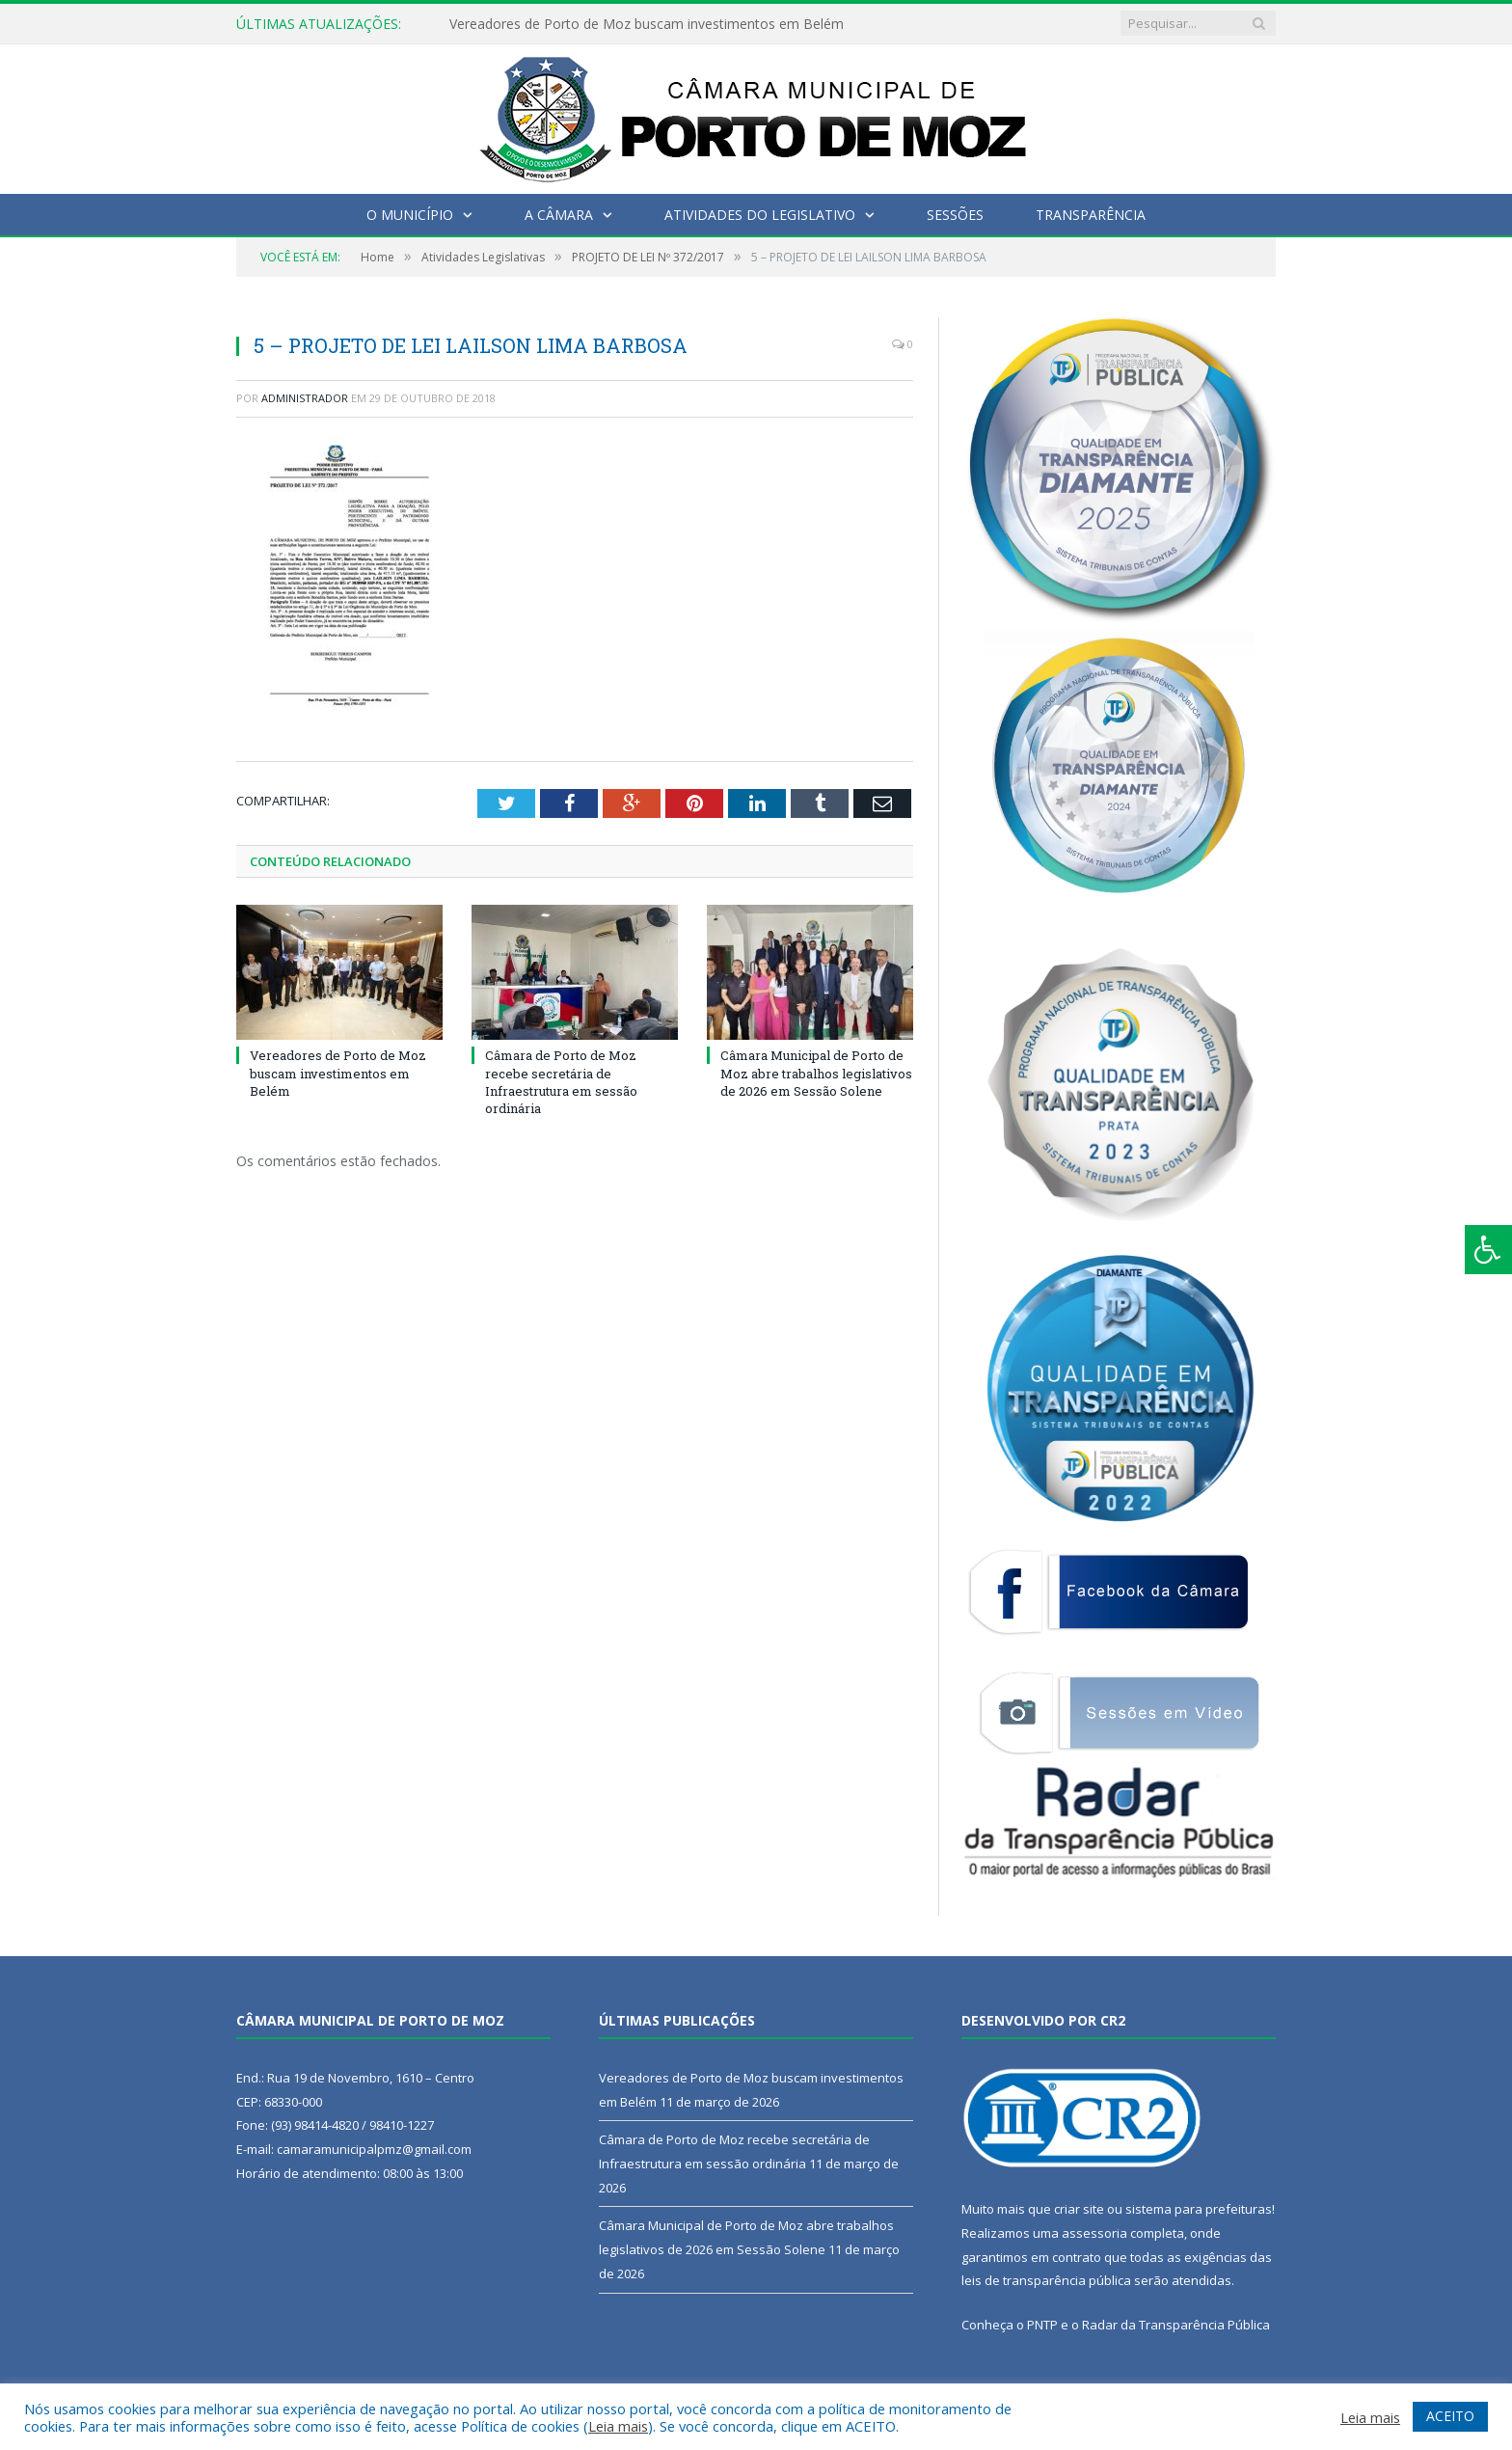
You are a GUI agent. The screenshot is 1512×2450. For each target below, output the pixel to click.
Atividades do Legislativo (759, 214)
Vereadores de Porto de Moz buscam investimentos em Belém (646, 24)
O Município (409, 214)
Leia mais (618, 2426)
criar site (1079, 2209)
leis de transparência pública (1046, 2280)
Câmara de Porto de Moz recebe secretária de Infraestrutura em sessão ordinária (561, 1082)
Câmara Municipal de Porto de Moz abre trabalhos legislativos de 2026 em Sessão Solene (816, 1073)
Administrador (304, 398)
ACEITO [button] (1450, 2416)
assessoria (1094, 2233)
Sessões (955, 214)
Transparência (1091, 214)
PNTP (1042, 2324)
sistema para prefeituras (1198, 2209)
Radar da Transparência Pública (1176, 2324)
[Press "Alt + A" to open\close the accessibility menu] (1488, 1249)
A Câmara (559, 214)
